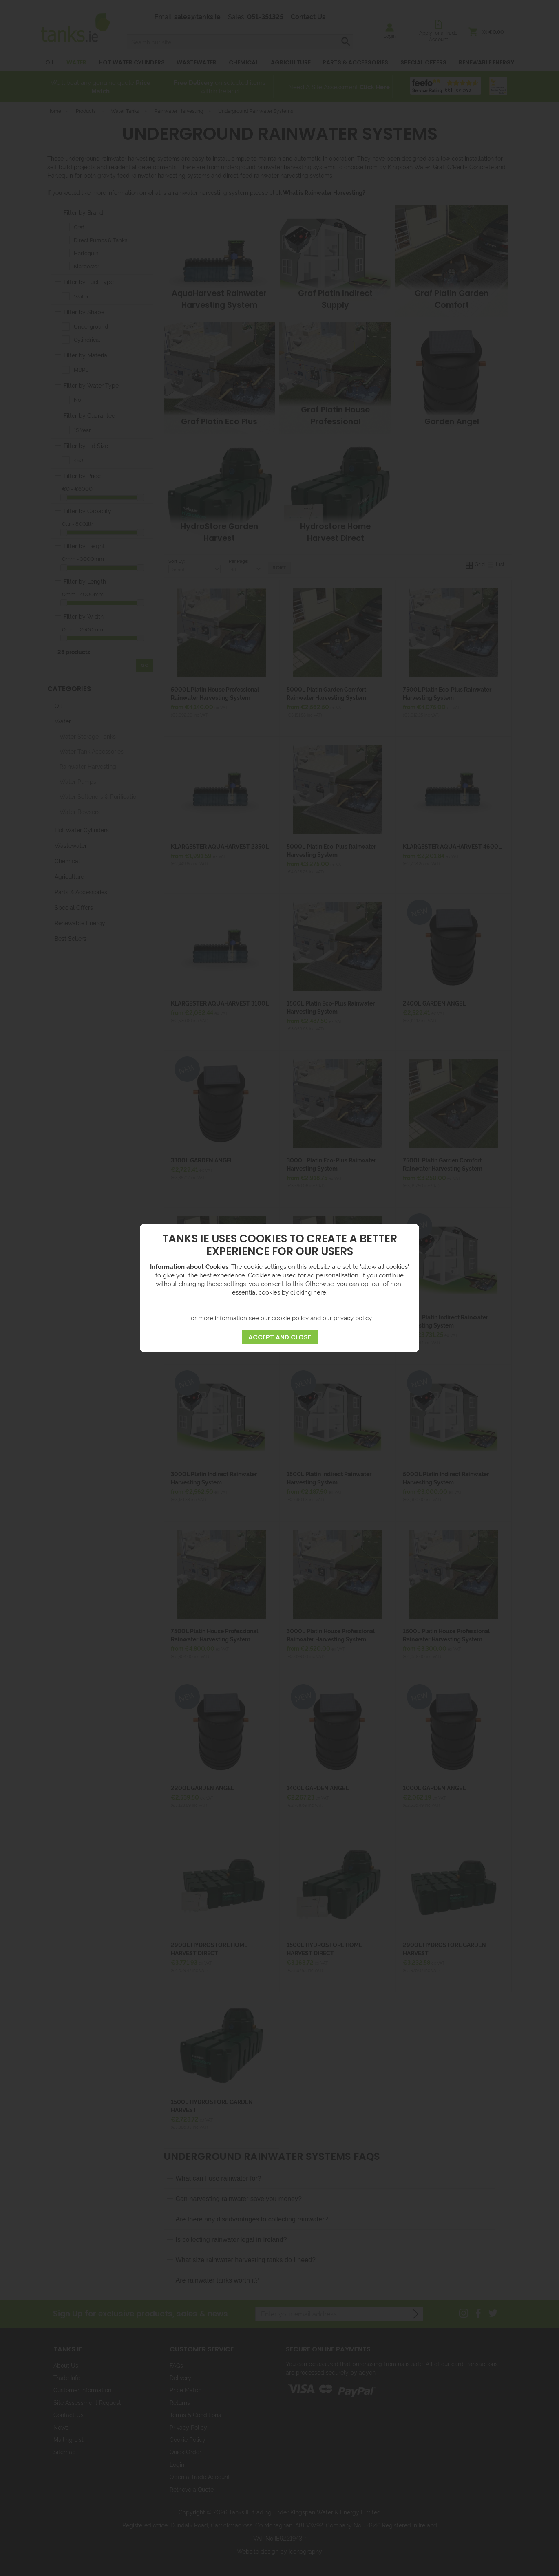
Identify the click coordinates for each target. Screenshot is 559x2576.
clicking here (308, 1292)
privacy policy (353, 1317)
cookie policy (290, 1317)
